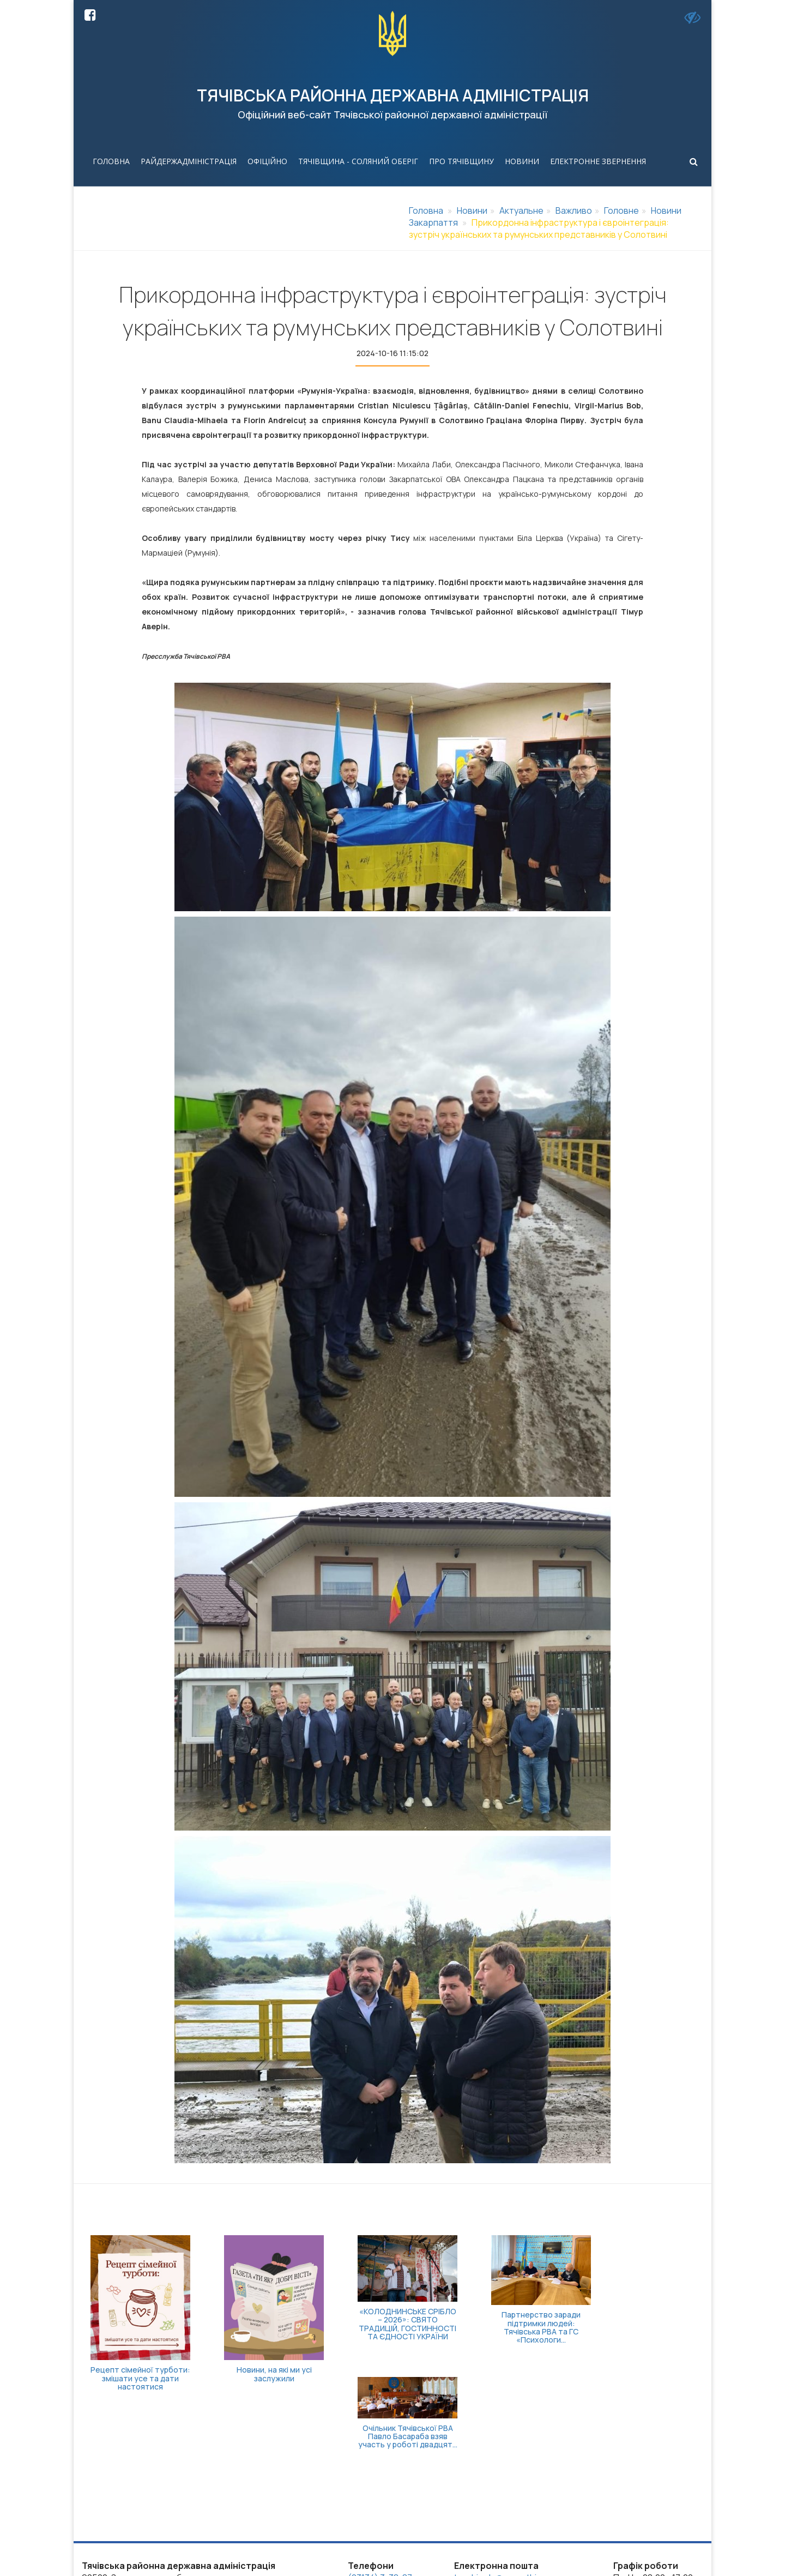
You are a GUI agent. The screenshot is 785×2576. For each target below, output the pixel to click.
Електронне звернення (598, 161)
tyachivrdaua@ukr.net (497, 2496)
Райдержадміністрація (189, 161)
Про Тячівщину (461, 161)
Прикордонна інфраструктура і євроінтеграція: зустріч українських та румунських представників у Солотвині (539, 228)
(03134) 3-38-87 (380, 2484)
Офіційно (267, 161)
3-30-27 (364, 2496)
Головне (621, 210)
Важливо (573, 210)
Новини (522, 161)
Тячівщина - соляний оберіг (358, 161)
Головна (111, 161)
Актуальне (521, 210)
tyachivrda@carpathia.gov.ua (512, 2484)
